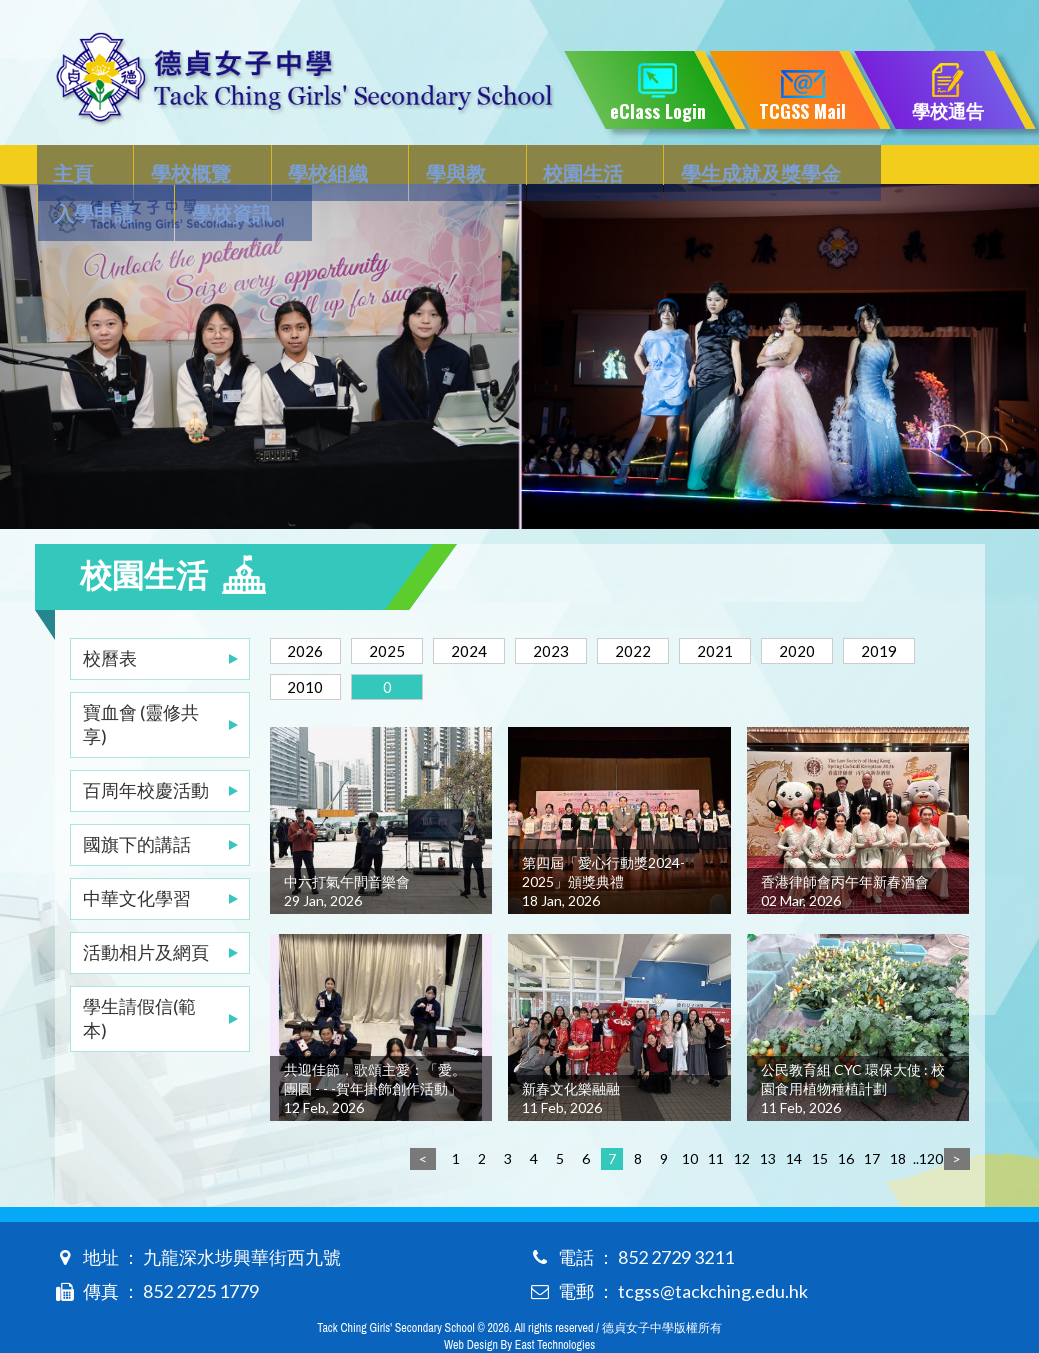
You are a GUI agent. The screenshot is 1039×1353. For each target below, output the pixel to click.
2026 (309, 610)
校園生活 (503, 166)
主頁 (75, 166)
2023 (576, 610)
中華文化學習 (137, 858)
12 (742, 1118)
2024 (487, 610)
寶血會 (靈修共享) (141, 684)
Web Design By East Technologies (519, 1305)
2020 (843, 610)
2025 (398, 610)
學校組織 (289, 166)
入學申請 (817, 166)
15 (820, 1118)
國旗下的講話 (137, 804)
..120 (924, 1118)
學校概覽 (172, 166)
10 (690, 1118)
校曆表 (110, 618)
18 (898, 1118)
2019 (309, 646)
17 (872, 1118)
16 (846, 1118)
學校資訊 (934, 166)
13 (768, 1118)
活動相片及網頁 (146, 912)
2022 (665, 610)
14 (794, 1118)
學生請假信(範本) (139, 978)
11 (716, 1118)
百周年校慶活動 (146, 750)
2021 (754, 610)
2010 (398, 646)
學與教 (396, 166)
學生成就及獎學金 (660, 166)
